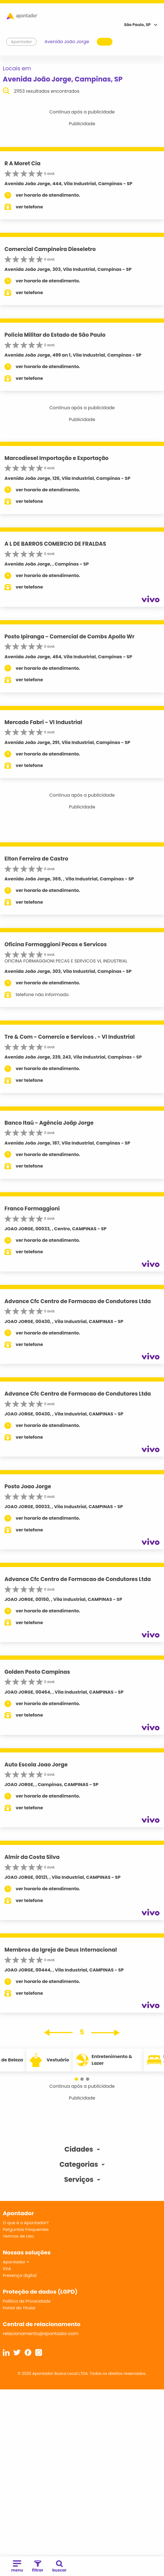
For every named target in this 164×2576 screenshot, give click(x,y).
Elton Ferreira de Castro (36, 858)
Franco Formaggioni (32, 1208)
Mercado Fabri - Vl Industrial (43, 722)
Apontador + (16, 2262)
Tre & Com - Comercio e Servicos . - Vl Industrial (69, 1037)
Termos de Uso (18, 2236)
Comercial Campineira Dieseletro (50, 249)
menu (17, 2566)
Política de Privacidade (27, 2301)
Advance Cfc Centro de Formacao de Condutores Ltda (77, 1301)
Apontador (21, 42)
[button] (76, 2079)
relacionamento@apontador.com (40, 2333)
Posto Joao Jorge (27, 1486)
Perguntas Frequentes (26, 2229)
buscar (59, 2566)
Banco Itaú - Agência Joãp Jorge (48, 1123)
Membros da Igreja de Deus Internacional (60, 1950)
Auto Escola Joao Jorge (36, 1764)
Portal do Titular (19, 2308)
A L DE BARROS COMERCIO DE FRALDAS (55, 544)
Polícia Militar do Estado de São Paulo (55, 335)
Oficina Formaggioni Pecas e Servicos (55, 944)
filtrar (37, 2566)
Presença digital (20, 2275)
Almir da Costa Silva (32, 1857)
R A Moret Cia (22, 163)
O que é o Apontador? (26, 2223)
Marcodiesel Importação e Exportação (56, 458)
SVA (7, 2269)
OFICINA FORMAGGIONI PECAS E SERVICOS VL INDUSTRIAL (65, 961)
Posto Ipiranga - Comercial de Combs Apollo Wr (69, 636)
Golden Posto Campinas (37, 1672)
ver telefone (29, 207)
